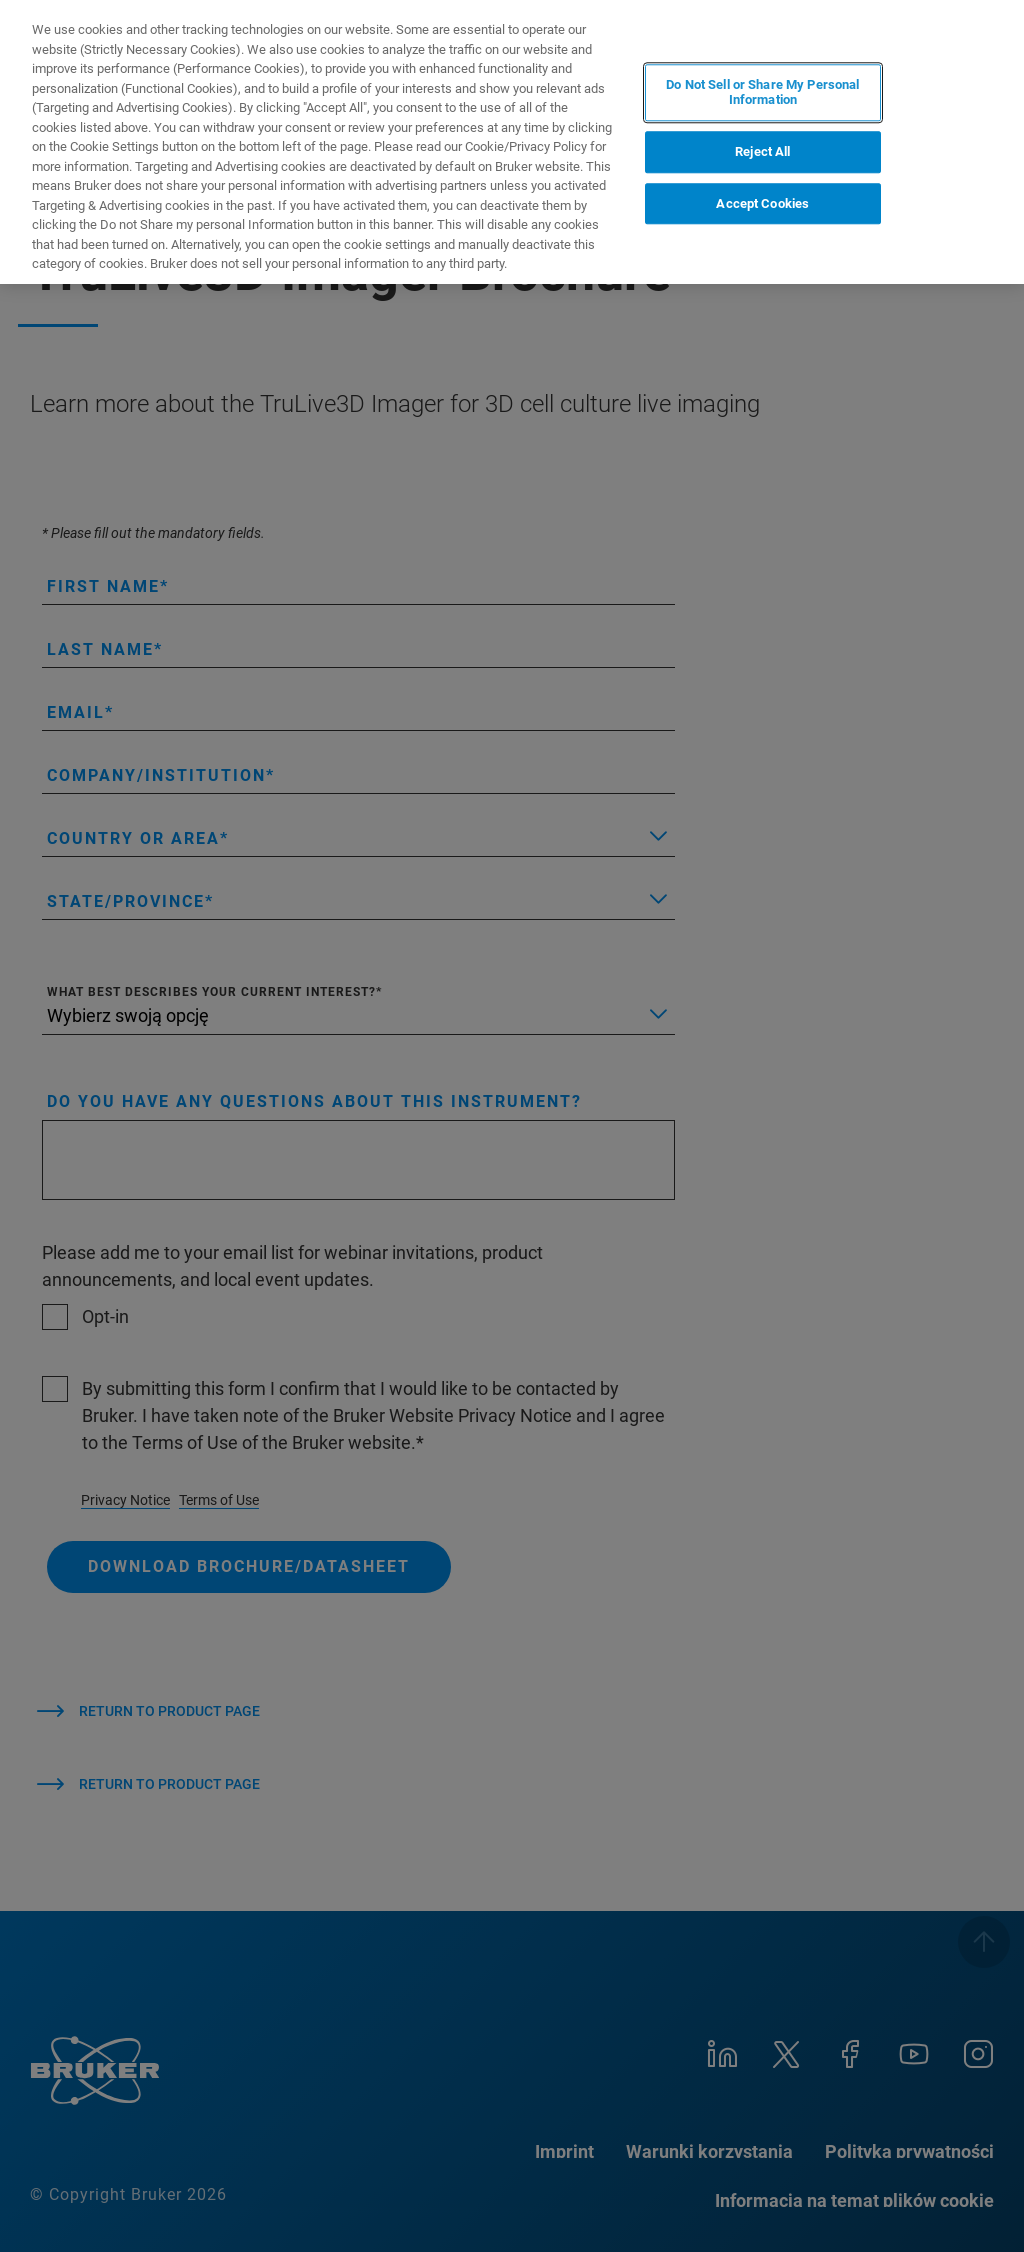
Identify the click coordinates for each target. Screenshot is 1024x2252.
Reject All (762, 151)
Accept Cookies (762, 203)
